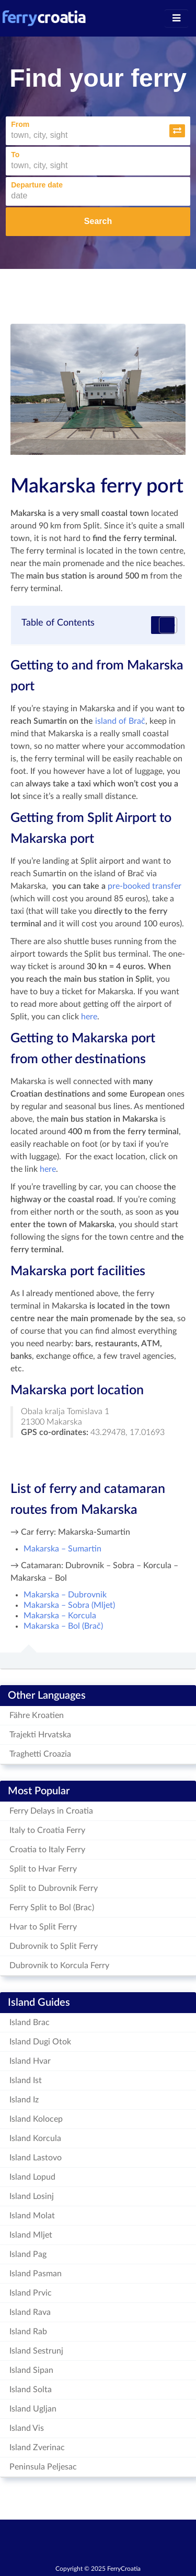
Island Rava (30, 2312)
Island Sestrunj (36, 2351)
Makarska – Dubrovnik (65, 1595)
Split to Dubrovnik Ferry (53, 1888)
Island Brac (29, 2022)
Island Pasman (35, 2273)
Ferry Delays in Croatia (51, 1811)
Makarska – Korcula (60, 1616)
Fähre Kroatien (36, 1715)
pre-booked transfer (144, 886)
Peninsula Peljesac (43, 2467)
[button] (177, 130)
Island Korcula (35, 2138)
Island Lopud (32, 2177)
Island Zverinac (37, 2447)
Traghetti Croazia (40, 1754)
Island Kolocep (36, 2119)
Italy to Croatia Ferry (47, 1830)
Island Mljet (30, 2235)
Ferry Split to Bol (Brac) (51, 1907)
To (15, 154)
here (89, 1017)
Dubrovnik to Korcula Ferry (59, 1965)
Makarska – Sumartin (62, 1549)
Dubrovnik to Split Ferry (53, 1946)
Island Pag (28, 2254)
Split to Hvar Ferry (43, 1869)
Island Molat (32, 2216)
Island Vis (26, 2428)
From (20, 124)
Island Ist (25, 2080)
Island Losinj (31, 2196)
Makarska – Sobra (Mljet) (69, 1605)
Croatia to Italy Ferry (47, 1849)
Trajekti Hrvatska (40, 1735)
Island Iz (24, 2100)
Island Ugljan (32, 2409)
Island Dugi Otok (40, 2042)
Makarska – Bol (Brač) (63, 1626)
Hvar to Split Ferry (43, 1927)
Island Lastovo (35, 2158)
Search (98, 221)
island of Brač (120, 721)
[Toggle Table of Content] (163, 625)
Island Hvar (30, 2061)
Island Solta (30, 2389)
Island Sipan (31, 2370)
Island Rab (28, 2331)
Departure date (37, 185)
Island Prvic (30, 2293)
